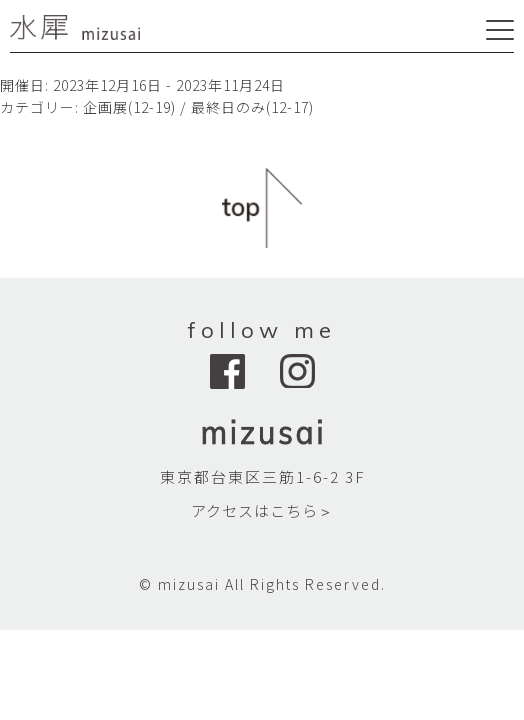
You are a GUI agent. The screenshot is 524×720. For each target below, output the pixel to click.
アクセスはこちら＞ (262, 510)
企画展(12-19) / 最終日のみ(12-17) (198, 107)
